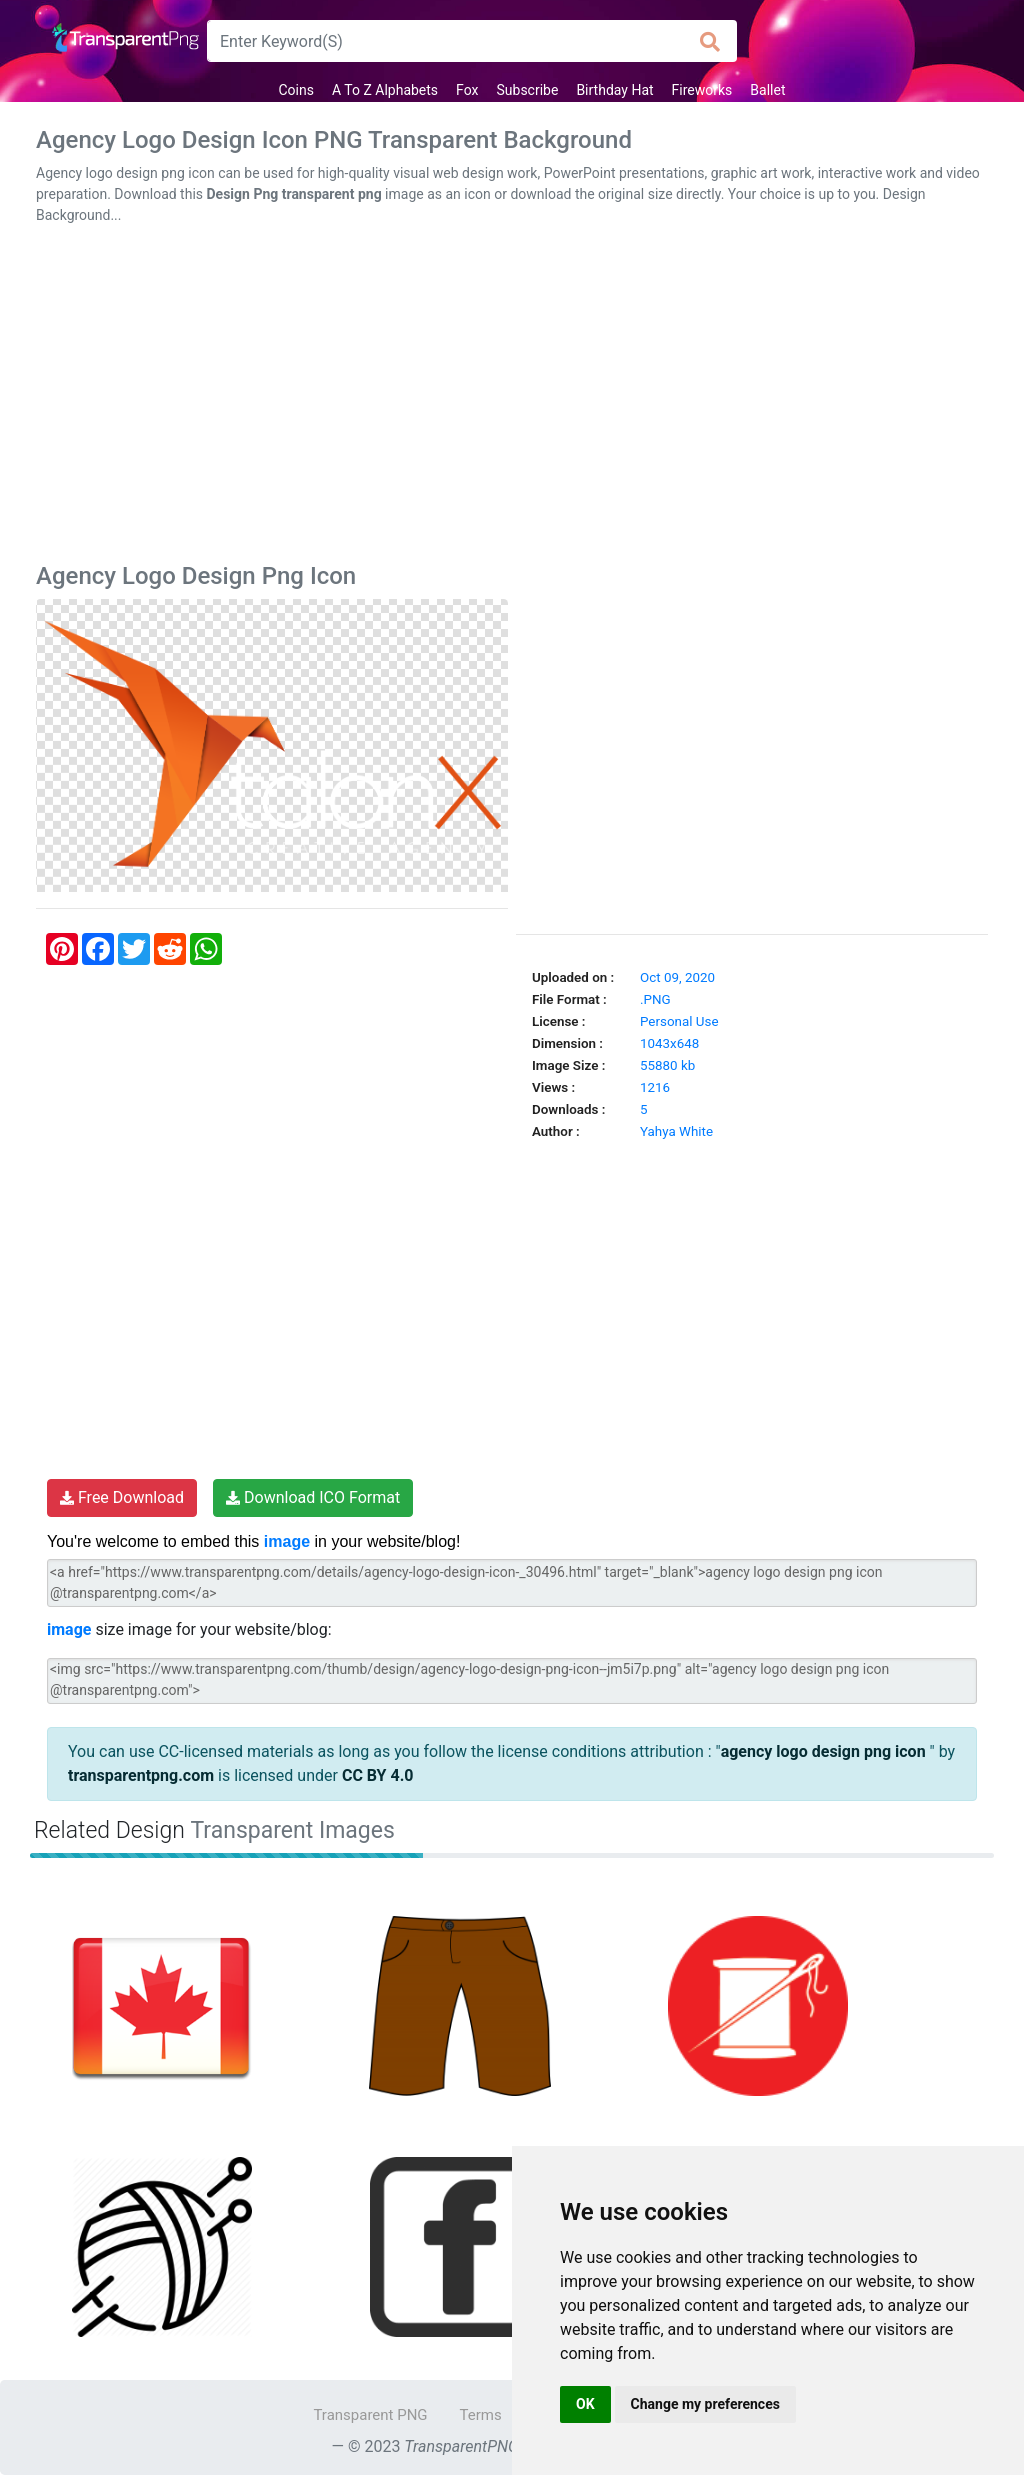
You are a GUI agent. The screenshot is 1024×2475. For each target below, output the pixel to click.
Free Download (122, 1497)
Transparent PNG (370, 2415)
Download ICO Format (313, 1497)
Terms (481, 2415)
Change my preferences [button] (705, 2404)
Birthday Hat (614, 90)
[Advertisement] (512, 398)
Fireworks (702, 90)
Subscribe (528, 90)
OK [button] (585, 2404)
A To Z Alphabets (385, 90)
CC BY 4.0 (378, 1775)
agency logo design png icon (825, 1751)
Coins (295, 90)
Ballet (767, 90)
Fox (467, 90)
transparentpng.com (141, 1775)
